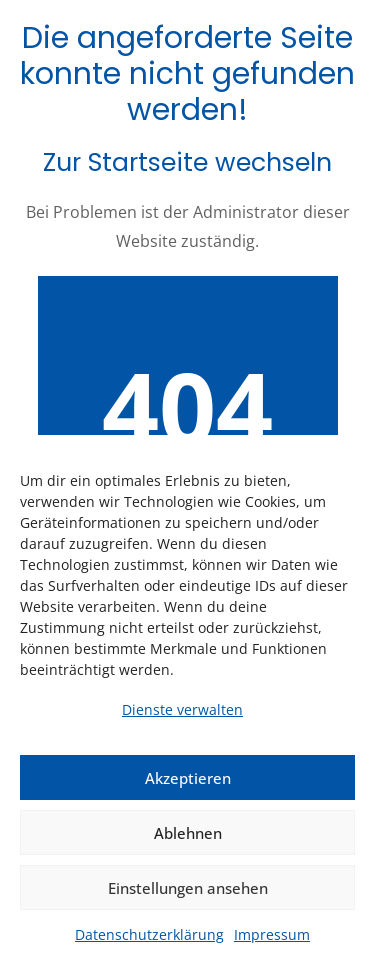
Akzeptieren (188, 778)
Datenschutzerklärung (149, 934)
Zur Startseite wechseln (187, 162)
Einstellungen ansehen (188, 888)
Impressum (272, 934)
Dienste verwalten (182, 709)
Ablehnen (188, 833)
